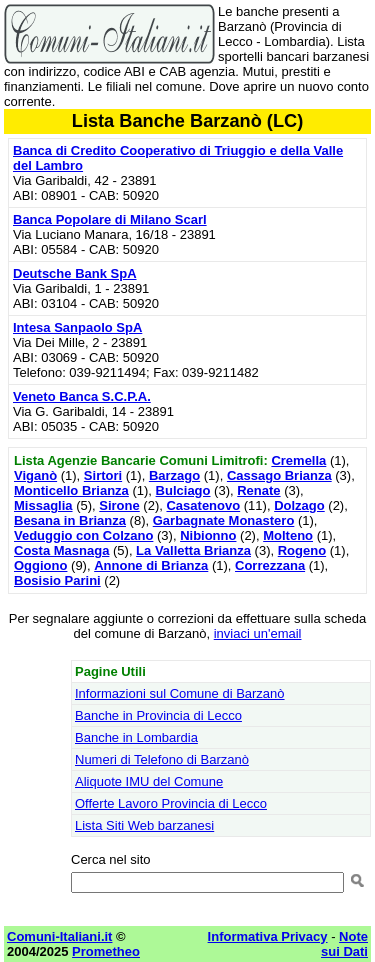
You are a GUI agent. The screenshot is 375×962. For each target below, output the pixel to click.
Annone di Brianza (151, 565)
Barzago (174, 475)
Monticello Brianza (71, 490)
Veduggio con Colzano (83, 535)
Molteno (288, 535)
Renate (258, 490)
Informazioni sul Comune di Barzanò (180, 693)
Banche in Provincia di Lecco (158, 715)
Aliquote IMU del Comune (149, 781)
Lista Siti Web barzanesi (144, 825)
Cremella (298, 460)
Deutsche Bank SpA (75, 273)
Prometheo (106, 951)
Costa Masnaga (61, 550)
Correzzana (270, 565)
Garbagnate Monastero (224, 520)
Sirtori (103, 475)
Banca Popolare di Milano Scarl (110, 219)
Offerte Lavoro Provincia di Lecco (171, 803)
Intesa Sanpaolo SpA (77, 327)
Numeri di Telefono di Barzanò (162, 759)
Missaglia (43, 505)
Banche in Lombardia (136, 737)
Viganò (35, 475)
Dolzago (299, 505)
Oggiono (40, 565)
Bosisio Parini (57, 580)
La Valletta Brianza (193, 550)
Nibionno (208, 535)
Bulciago (183, 490)
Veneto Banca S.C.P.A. (82, 396)
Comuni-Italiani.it (59, 936)
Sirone (119, 505)
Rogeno (302, 550)
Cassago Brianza (279, 475)
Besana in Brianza (70, 520)
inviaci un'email (258, 633)
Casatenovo (203, 505)
